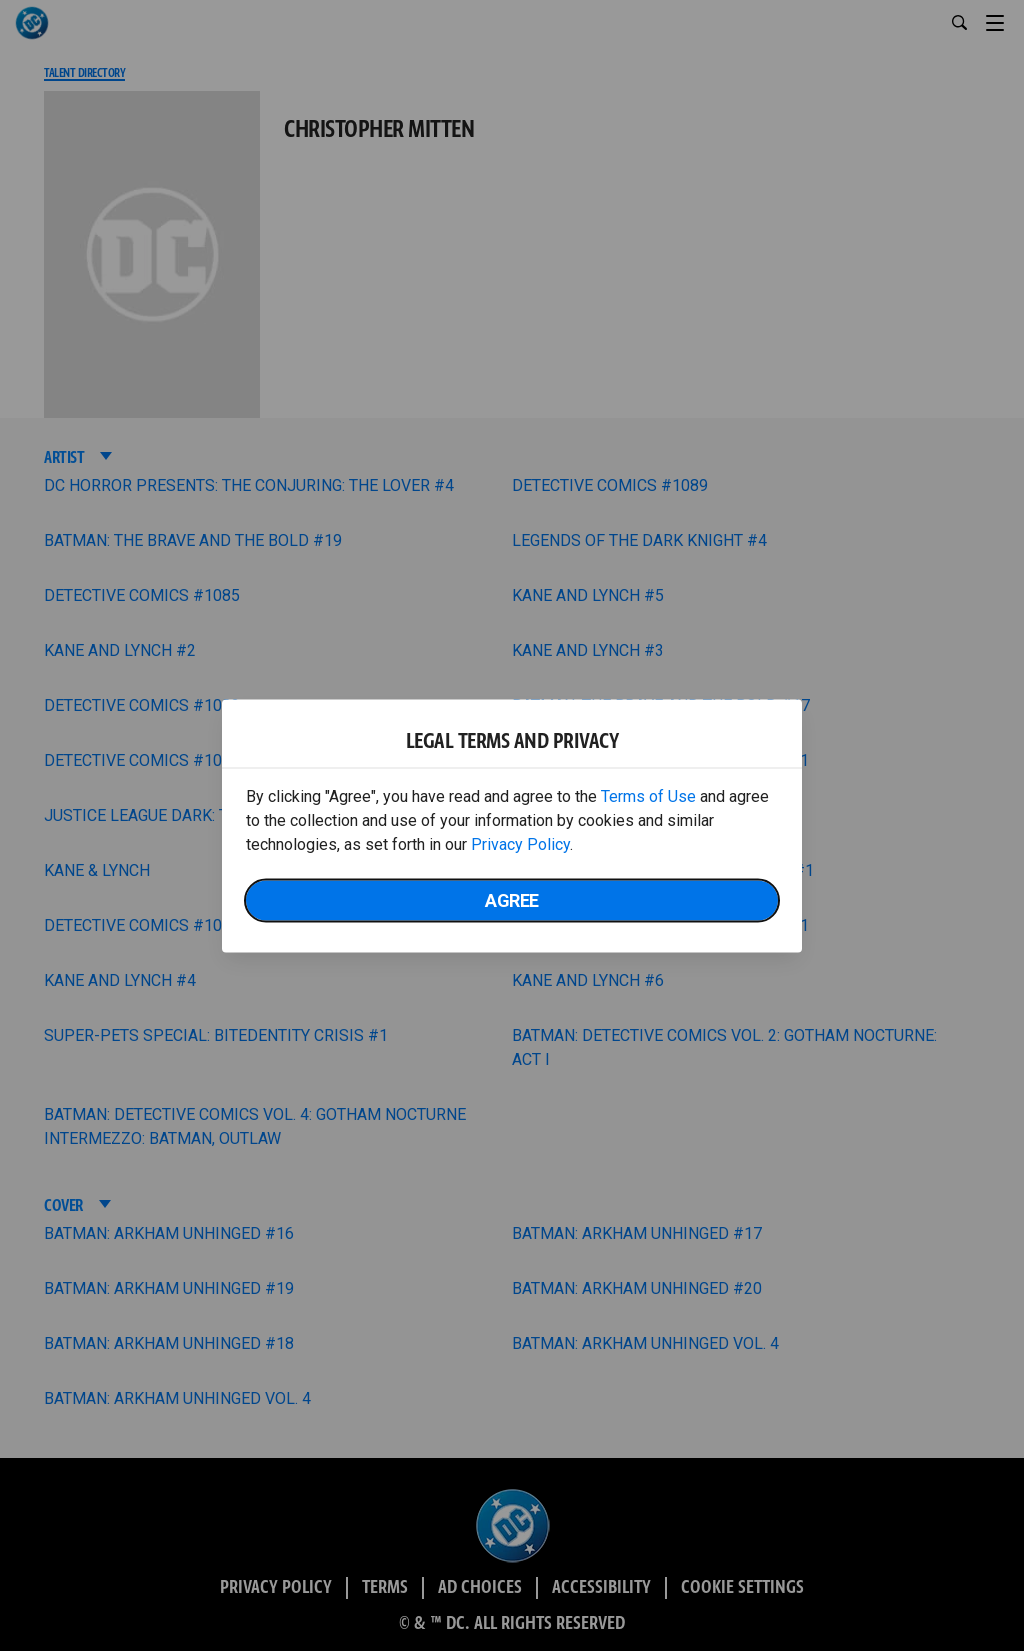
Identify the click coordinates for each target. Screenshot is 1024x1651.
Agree (512, 899)
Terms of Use (648, 795)
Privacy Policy (520, 843)
